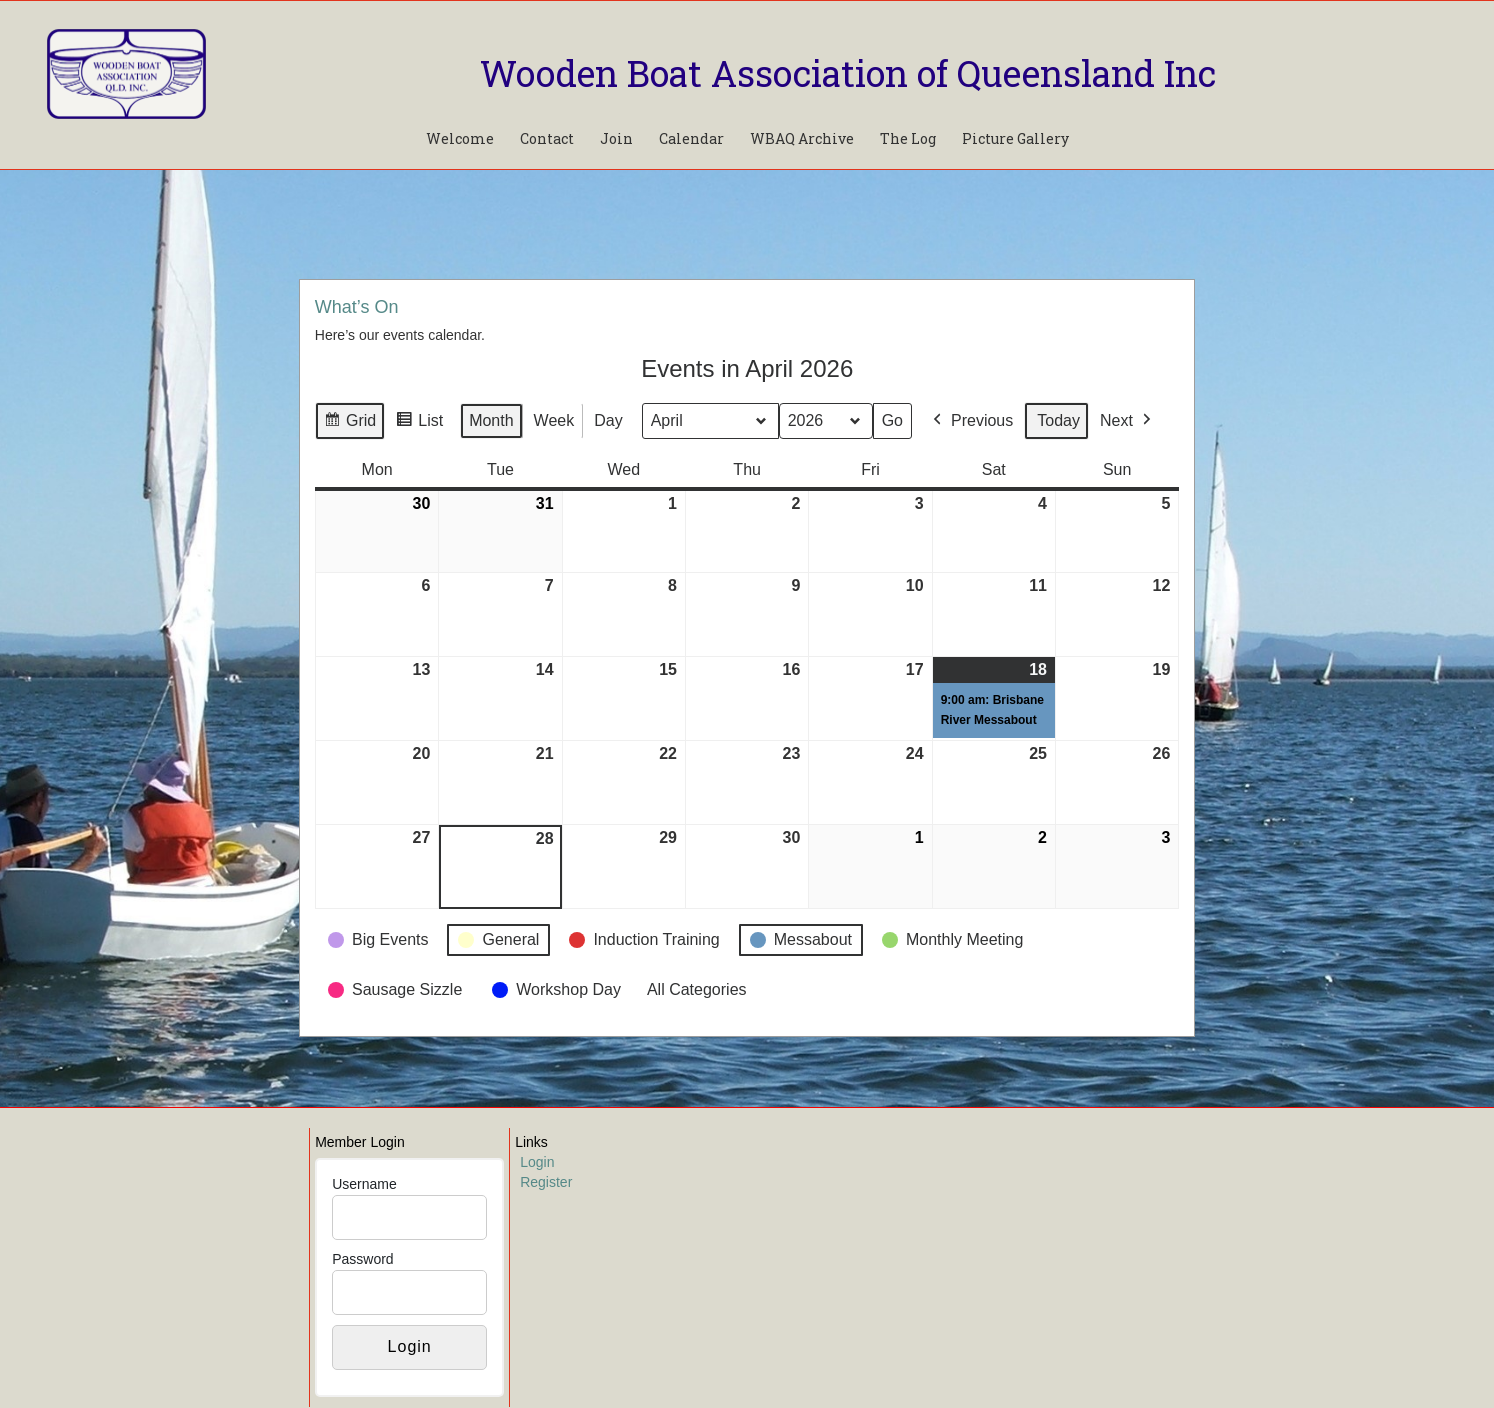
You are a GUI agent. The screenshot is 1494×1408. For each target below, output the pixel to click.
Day (608, 420)
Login (537, 1162)
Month (491, 420)
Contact (547, 138)
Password (362, 1259)
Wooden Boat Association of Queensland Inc (848, 73)
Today (1058, 420)
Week (553, 420)
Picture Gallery (1015, 138)
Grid (349, 423)
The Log (908, 138)
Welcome (460, 138)
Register (546, 1182)
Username (364, 1184)
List (419, 423)
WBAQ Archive (802, 138)
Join (616, 138)
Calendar (691, 138)
